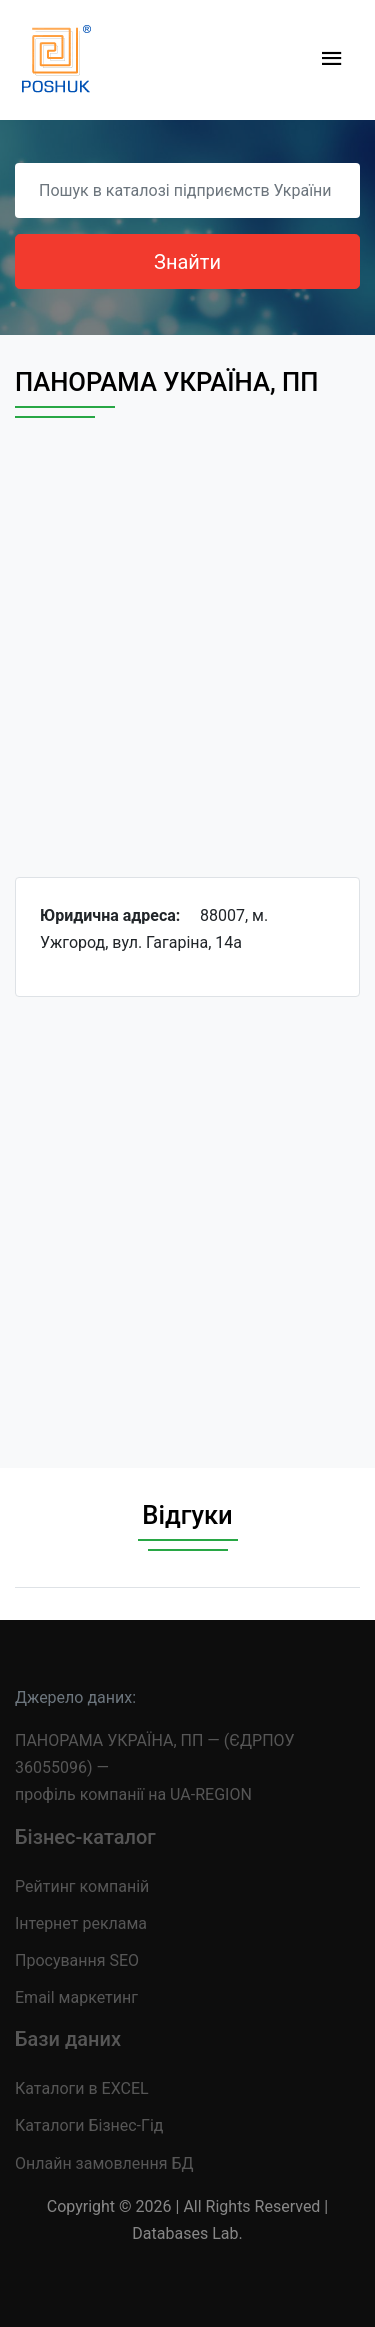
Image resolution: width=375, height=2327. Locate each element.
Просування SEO (77, 1960)
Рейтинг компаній (82, 1886)
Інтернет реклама (81, 1923)
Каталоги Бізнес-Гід (89, 2125)
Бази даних (68, 2039)
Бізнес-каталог (85, 1837)
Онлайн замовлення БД (104, 2163)
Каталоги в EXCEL (82, 2088)
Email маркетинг (76, 1997)
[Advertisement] (187, 665)
